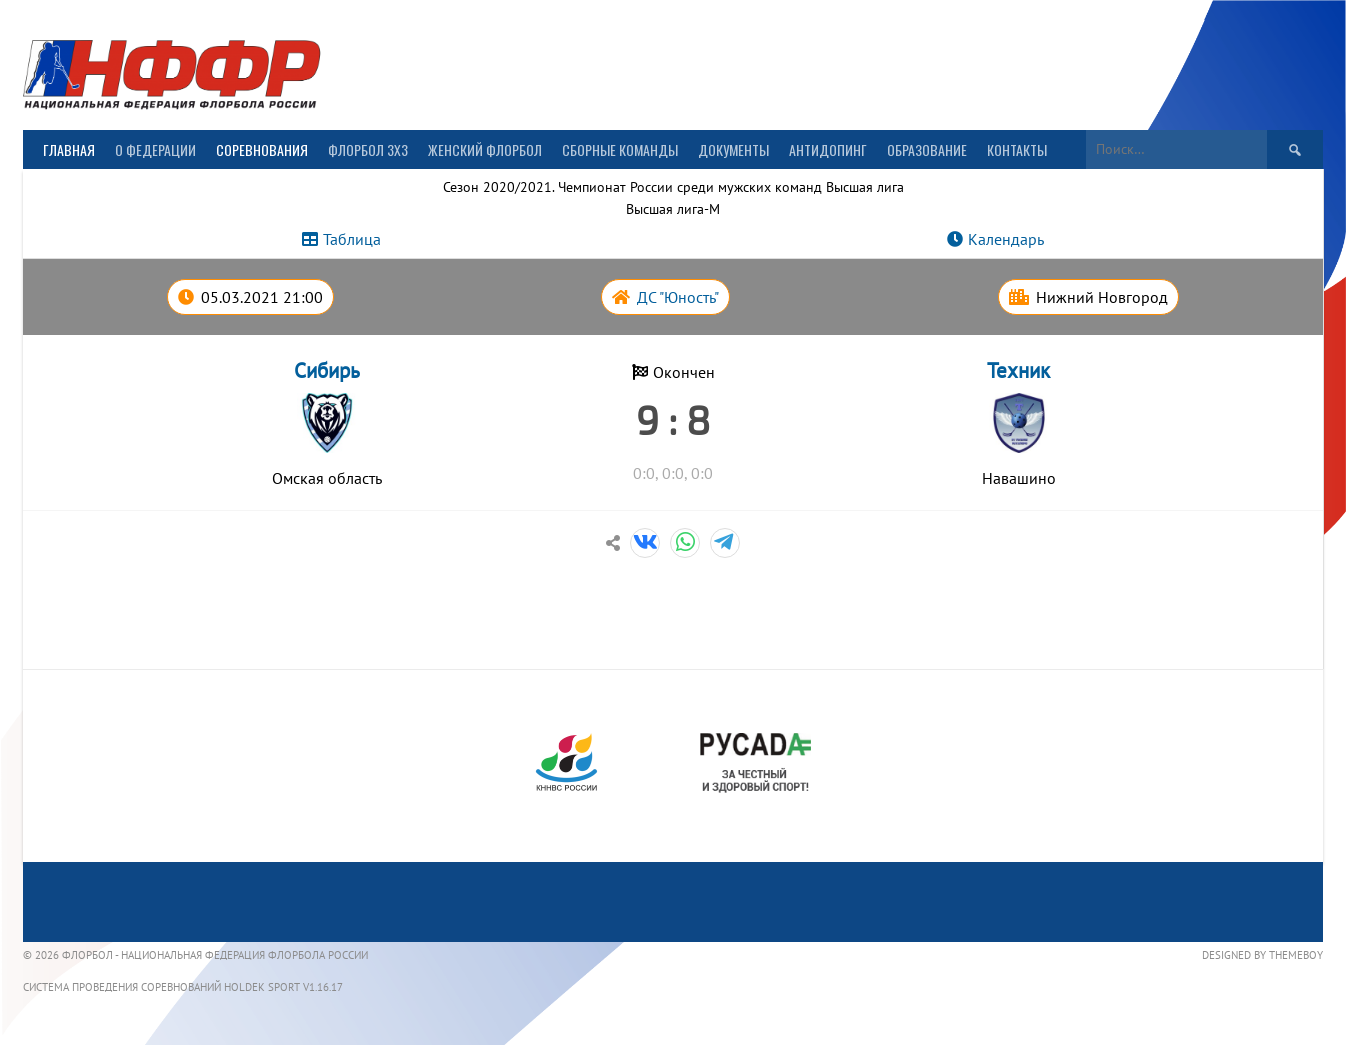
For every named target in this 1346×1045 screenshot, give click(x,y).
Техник (1018, 370)
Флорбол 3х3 (368, 149)
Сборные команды (620, 149)
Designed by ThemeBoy (1262, 955)
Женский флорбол (485, 149)
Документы (733, 149)
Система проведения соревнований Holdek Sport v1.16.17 (183, 987)
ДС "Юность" (678, 297)
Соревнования (262, 149)
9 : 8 (673, 419)
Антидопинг (828, 149)
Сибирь (327, 370)
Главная (69, 149)
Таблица (352, 239)
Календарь (1006, 239)
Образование (927, 149)
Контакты (1017, 149)
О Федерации (155, 149)
